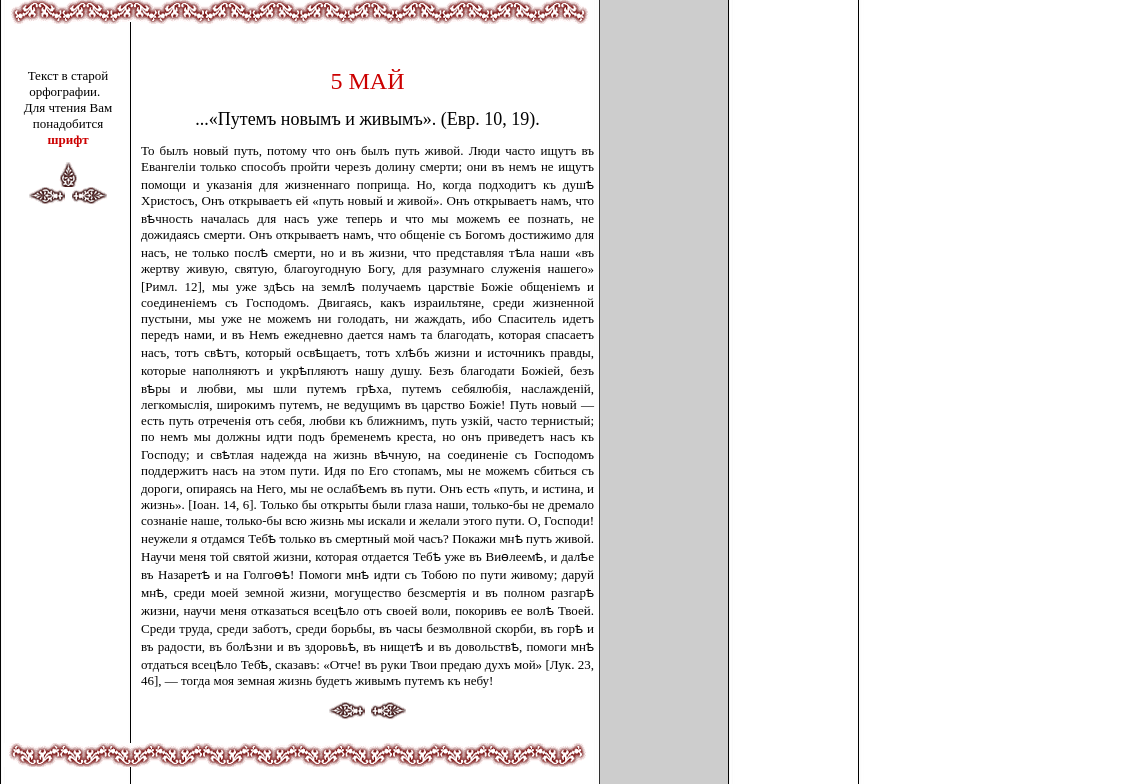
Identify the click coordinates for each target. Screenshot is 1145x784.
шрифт (67, 139)
